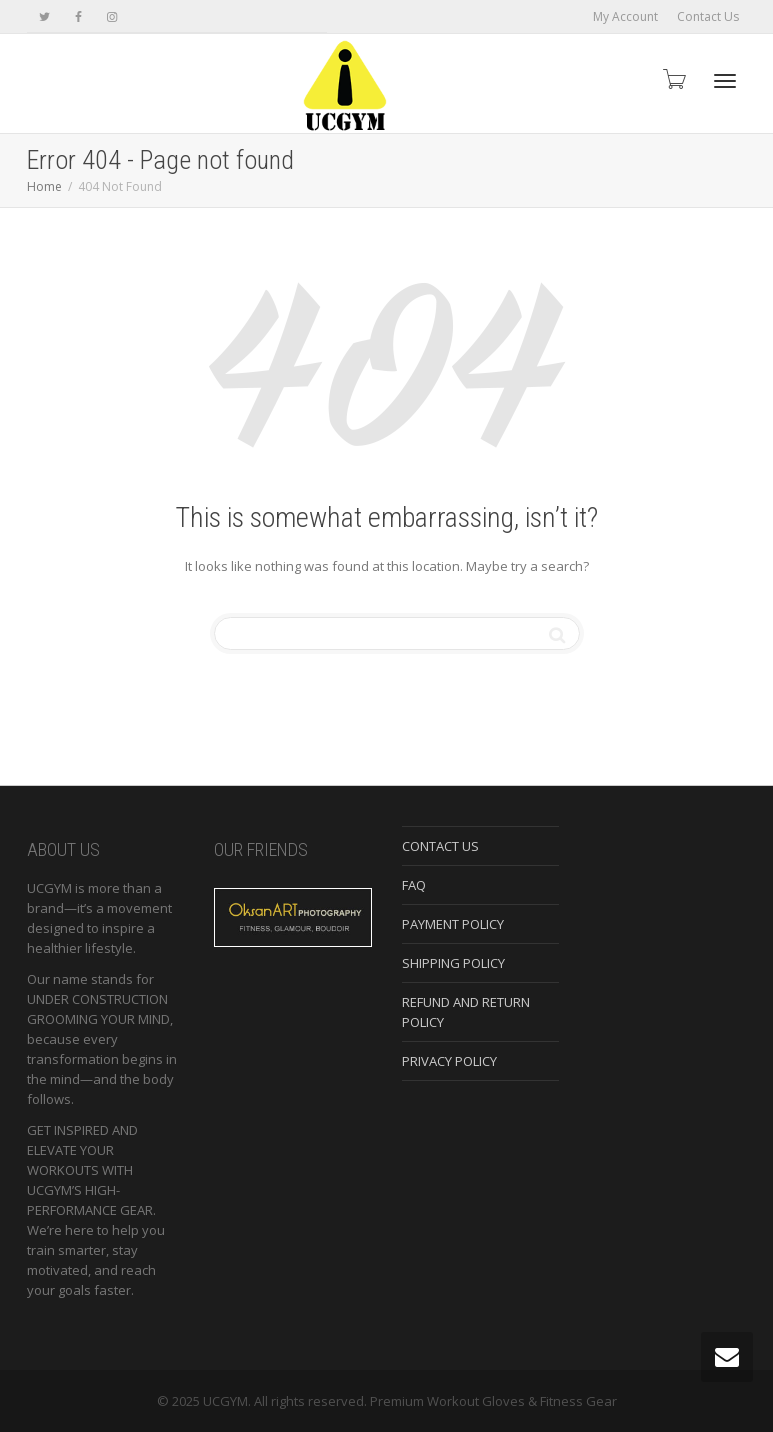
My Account (625, 16)
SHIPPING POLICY (453, 963)
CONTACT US (440, 846)
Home (44, 186)
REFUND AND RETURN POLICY (466, 1012)
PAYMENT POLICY (453, 924)
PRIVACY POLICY (449, 1061)
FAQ (414, 885)
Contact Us (708, 16)
